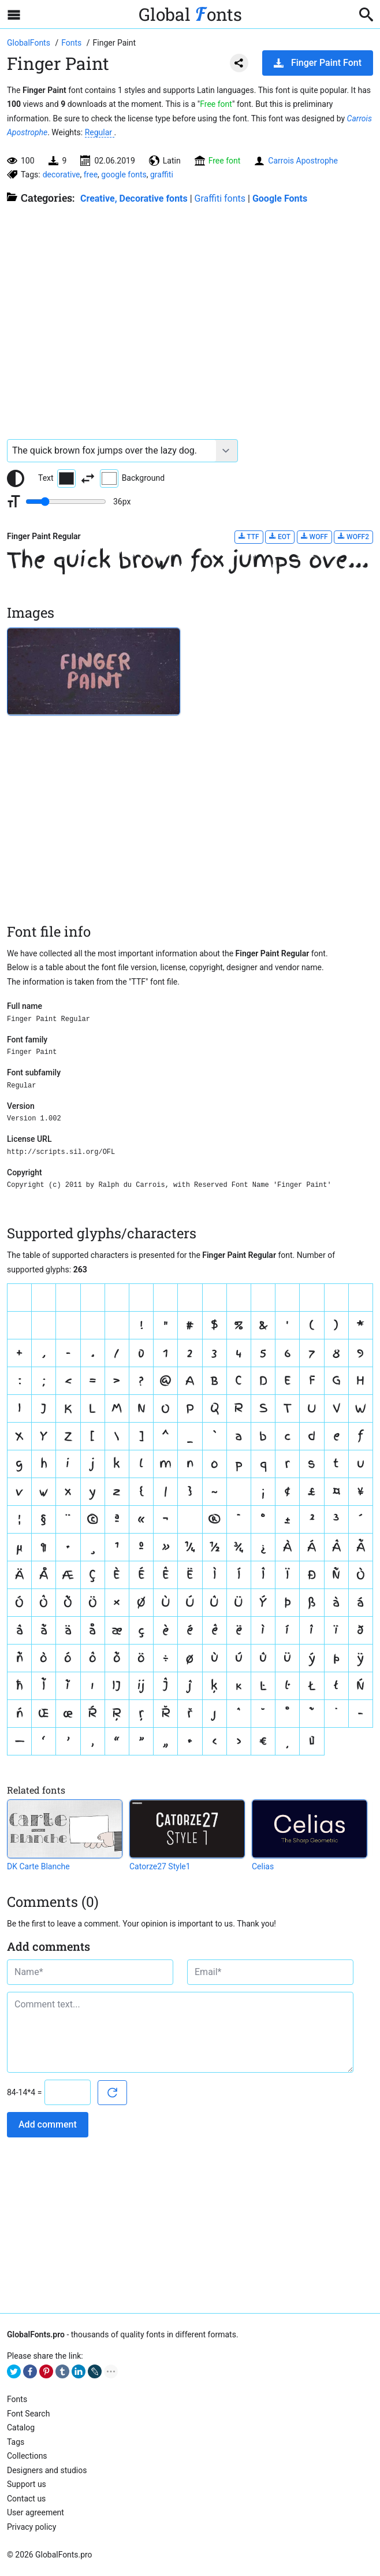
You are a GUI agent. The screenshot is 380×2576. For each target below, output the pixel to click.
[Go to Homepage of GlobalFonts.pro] (29, 42)
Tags (15, 2442)
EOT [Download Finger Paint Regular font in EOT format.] (279, 536)
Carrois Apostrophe (303, 160)
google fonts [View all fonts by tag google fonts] (123, 174)
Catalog (21, 2427)
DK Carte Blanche (38, 1866)
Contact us (26, 2498)
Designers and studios (47, 2470)
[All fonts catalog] (72, 42)
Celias (263, 1866)
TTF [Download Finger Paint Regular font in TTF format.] (249, 536)
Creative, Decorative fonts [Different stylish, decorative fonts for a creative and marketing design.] (134, 198)
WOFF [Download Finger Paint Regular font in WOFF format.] (314, 536)
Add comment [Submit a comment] (47, 2124)
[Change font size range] (65, 501)
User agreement (35, 2512)
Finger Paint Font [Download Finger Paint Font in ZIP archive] (318, 62)
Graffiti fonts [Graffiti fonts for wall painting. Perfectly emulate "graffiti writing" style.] (220, 198)
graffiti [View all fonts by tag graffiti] (161, 174)
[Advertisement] (190, 316)
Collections (27, 2455)
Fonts (17, 2399)
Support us (26, 2484)
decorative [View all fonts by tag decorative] (61, 174)
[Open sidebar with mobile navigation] (14, 14)
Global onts (190, 14)
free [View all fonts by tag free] (91, 174)
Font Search (28, 2413)
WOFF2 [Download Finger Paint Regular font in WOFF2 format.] (353, 536)
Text (57, 478)
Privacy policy (31, 2527)
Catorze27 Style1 (160, 1866)
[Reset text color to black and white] (15, 478)
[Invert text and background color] (87, 478)
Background (132, 478)
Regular (99, 132)
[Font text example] (112, 451)
